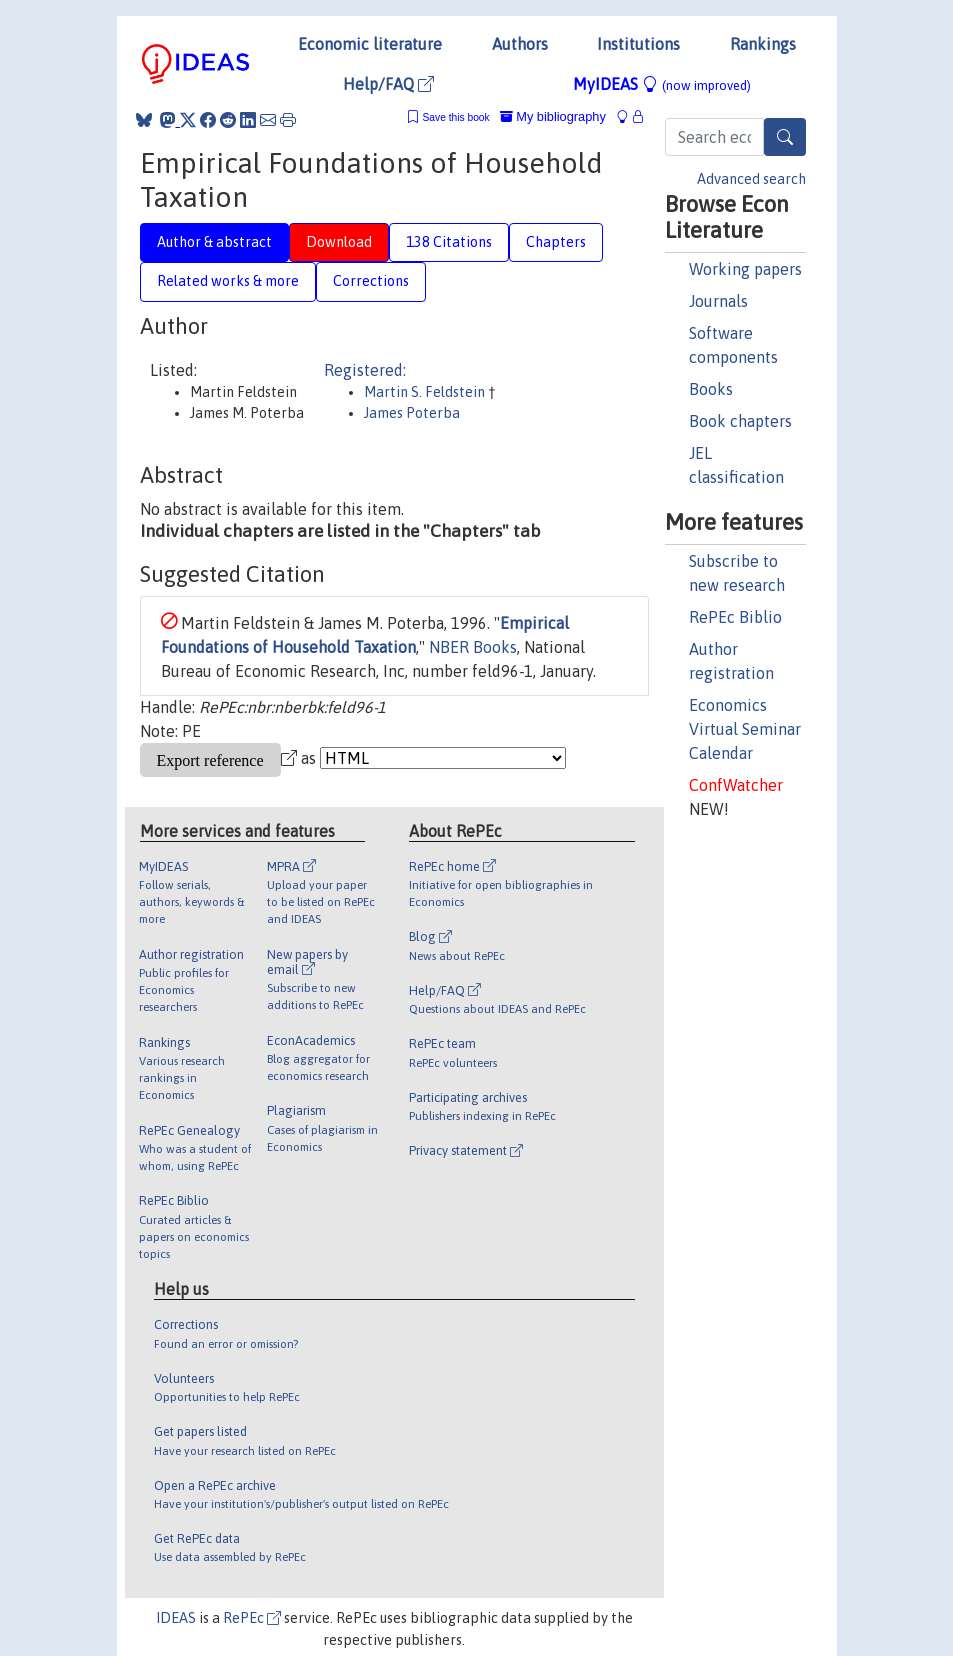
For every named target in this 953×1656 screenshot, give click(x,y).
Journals (718, 301)
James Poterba (412, 413)
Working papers (745, 269)
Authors (520, 44)
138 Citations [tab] (449, 242)
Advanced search (751, 179)
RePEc (252, 1618)
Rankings (763, 44)
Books (711, 389)
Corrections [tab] (371, 281)
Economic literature (370, 44)
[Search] (785, 137)
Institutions (638, 44)
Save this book (456, 117)
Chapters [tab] (556, 242)
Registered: (365, 370)
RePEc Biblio (735, 617)
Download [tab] (339, 242)
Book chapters (740, 421)
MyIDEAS (662, 84)
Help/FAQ (388, 84)
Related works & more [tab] (228, 281)
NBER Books (473, 647)
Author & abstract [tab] (214, 242)
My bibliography (553, 116)
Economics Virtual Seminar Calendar (745, 729)
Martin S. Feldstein (426, 392)
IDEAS (176, 1618)
